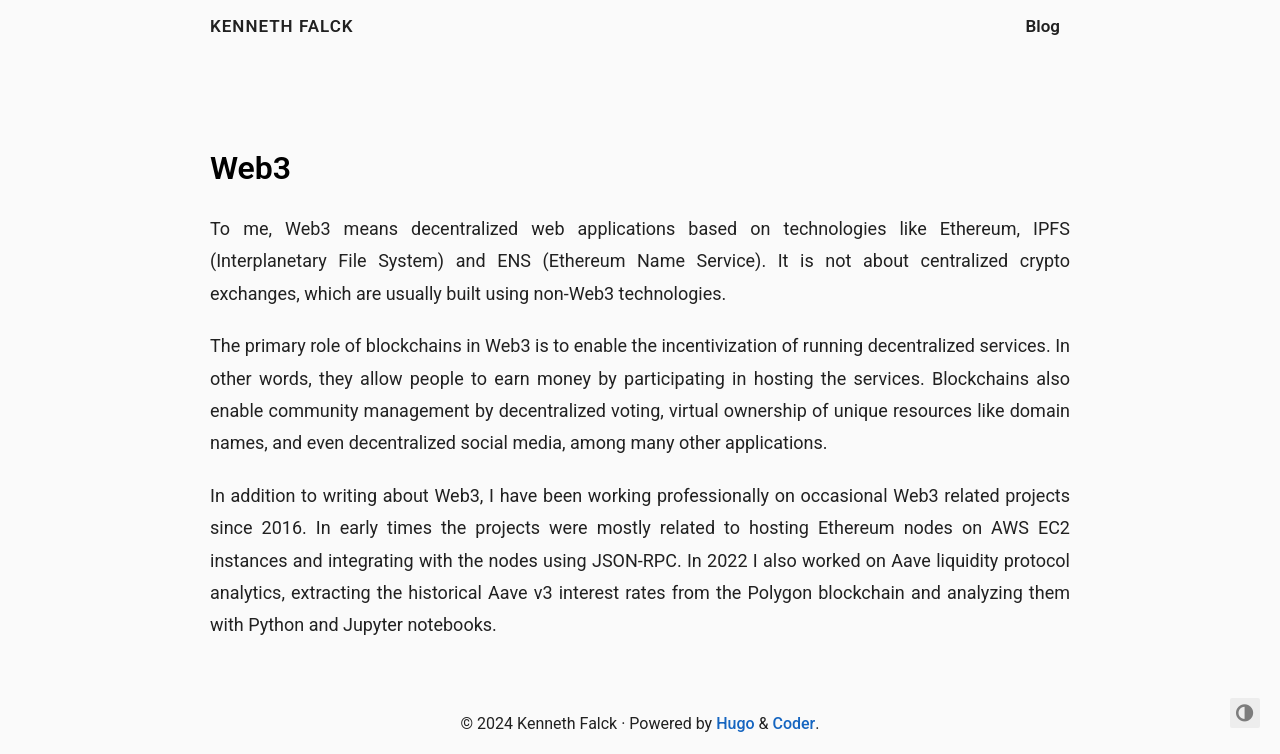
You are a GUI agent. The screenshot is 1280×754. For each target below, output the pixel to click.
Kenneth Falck (282, 26)
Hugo (735, 723)
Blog (1043, 26)
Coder (793, 723)
